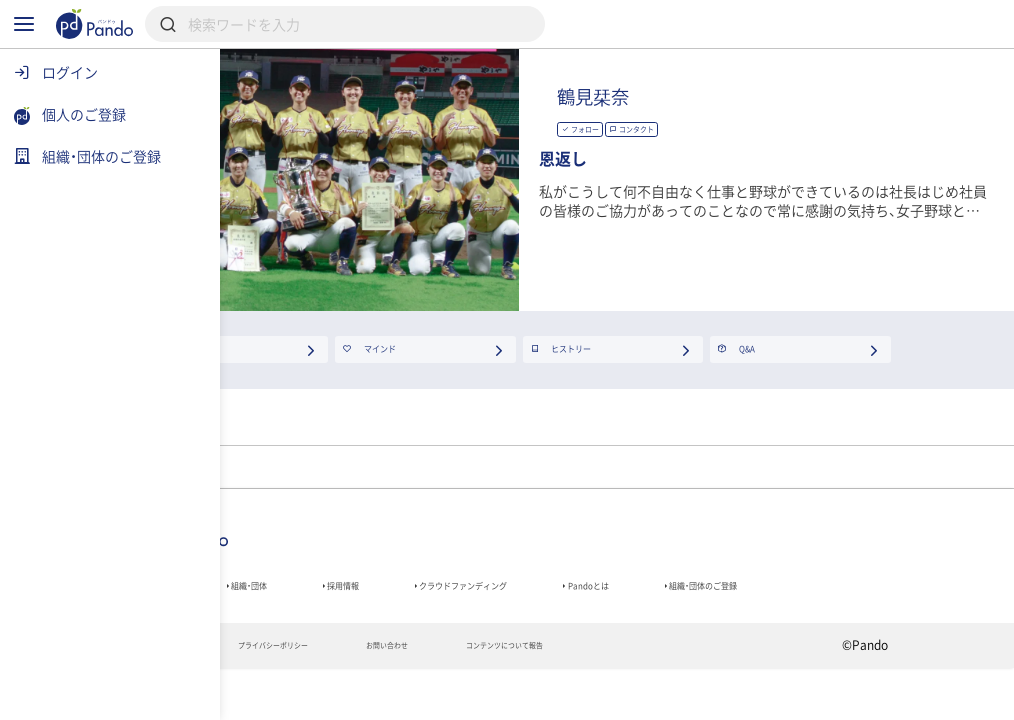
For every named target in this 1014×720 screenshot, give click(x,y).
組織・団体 (374, 594)
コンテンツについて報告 (732, 693)
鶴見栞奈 (793, 96)
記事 (265, 594)
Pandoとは (839, 594)
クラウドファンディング (664, 594)
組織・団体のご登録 (311, 622)
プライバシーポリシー (416, 693)
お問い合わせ (571, 693)
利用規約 (273, 693)
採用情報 (496, 594)
